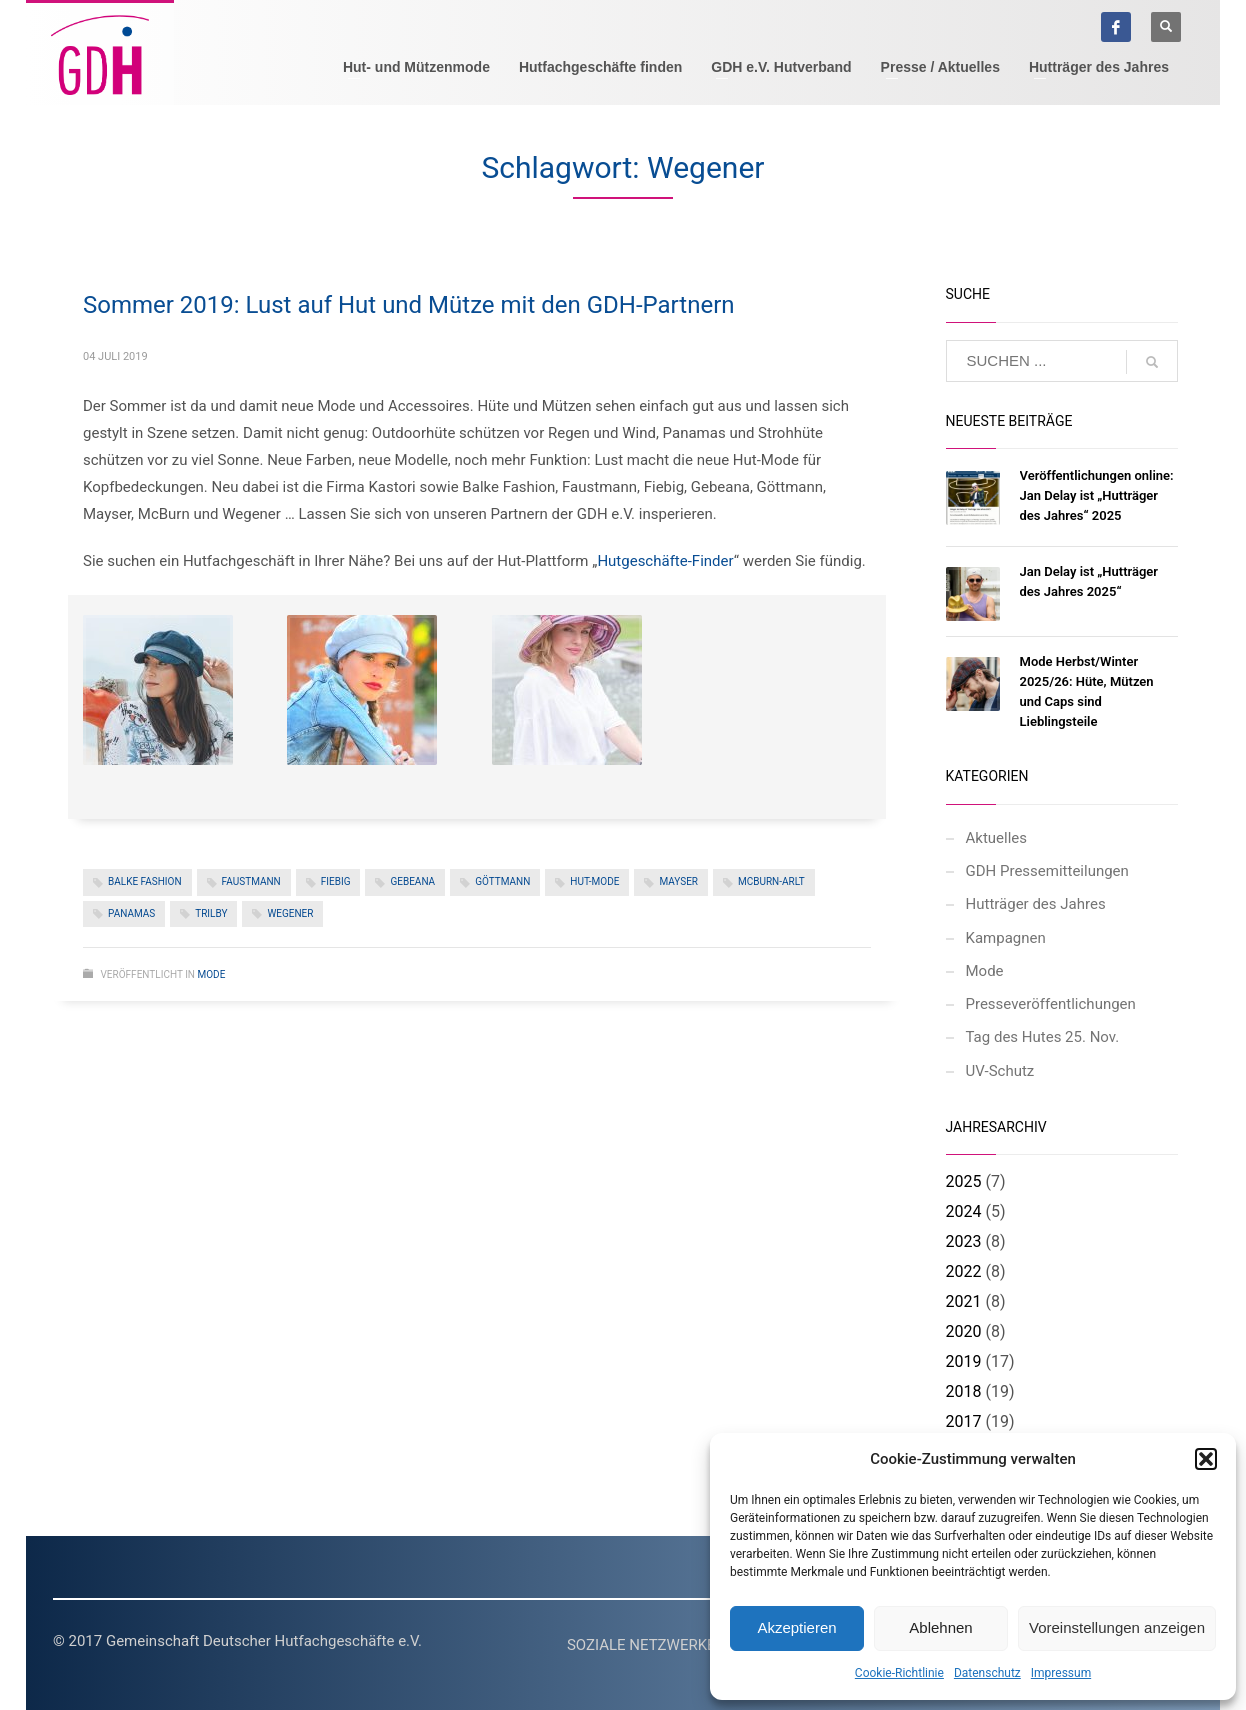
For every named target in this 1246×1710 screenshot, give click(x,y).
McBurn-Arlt (771, 881)
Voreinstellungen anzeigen (1117, 1627)
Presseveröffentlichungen (1051, 1004)
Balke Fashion (145, 881)
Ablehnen (940, 1627)
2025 (964, 1181)
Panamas (131, 913)
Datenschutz (987, 1673)
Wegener (290, 913)
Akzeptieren (796, 1627)
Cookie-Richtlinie (899, 1673)
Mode (211, 974)
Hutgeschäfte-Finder (665, 561)
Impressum (1061, 1673)
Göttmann (502, 881)
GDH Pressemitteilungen (1047, 871)
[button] (1206, 1459)
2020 (964, 1331)
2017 (964, 1421)
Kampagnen (1006, 938)
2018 (964, 1391)
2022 (964, 1271)
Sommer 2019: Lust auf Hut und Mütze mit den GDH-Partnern (409, 305)
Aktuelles (997, 838)
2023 (964, 1241)
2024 (964, 1211)
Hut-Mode (594, 881)
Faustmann (251, 881)
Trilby (211, 913)
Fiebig (336, 881)
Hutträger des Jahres (1036, 904)
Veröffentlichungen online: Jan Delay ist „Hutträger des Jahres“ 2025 (1097, 495)
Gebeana (412, 881)
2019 (964, 1361)
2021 (964, 1301)
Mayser (678, 881)
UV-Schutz (1000, 1071)
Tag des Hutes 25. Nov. (1043, 1037)
